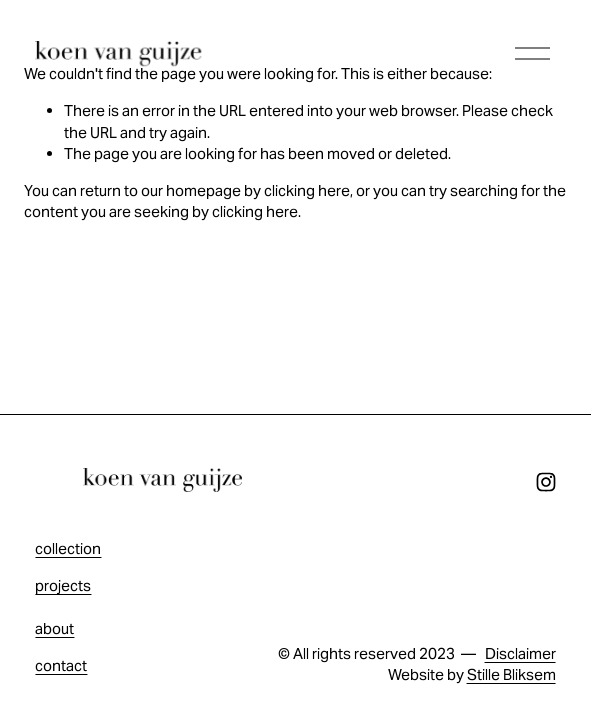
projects (63, 585)
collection (68, 548)
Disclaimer (520, 653)
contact (61, 665)
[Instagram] (546, 482)
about (54, 628)
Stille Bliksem (511, 674)
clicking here (307, 190)
